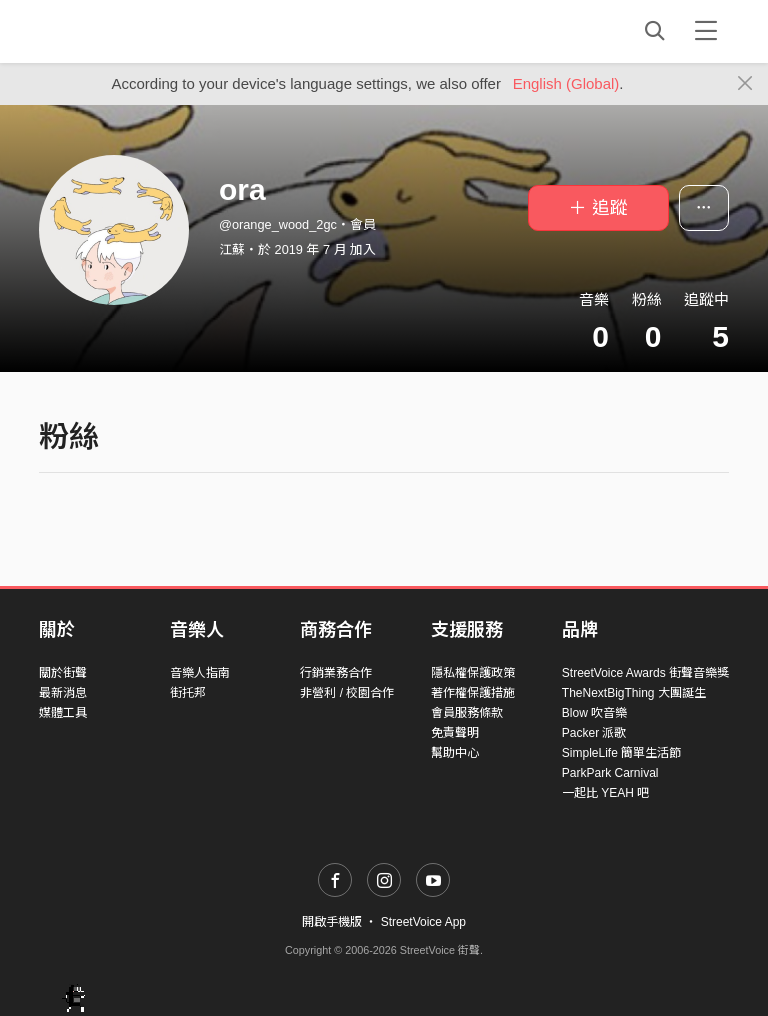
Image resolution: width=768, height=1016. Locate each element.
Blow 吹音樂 (594, 713)
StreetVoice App (423, 922)
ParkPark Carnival (610, 773)
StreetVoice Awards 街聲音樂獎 (645, 673)
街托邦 (188, 693)
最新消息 (63, 693)
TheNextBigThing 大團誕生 (634, 693)
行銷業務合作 (336, 673)
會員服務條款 (467, 713)
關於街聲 (63, 673)
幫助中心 (455, 753)
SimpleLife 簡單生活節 (621, 753)
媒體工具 (63, 713)
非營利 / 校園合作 (347, 693)
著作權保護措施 (473, 693)
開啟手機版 (332, 922)
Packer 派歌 (594, 733)
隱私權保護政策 (473, 673)
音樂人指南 (200, 673)
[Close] (745, 84)
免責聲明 (455, 733)
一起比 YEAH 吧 (605, 793)
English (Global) (566, 83)
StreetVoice (121, 31)
